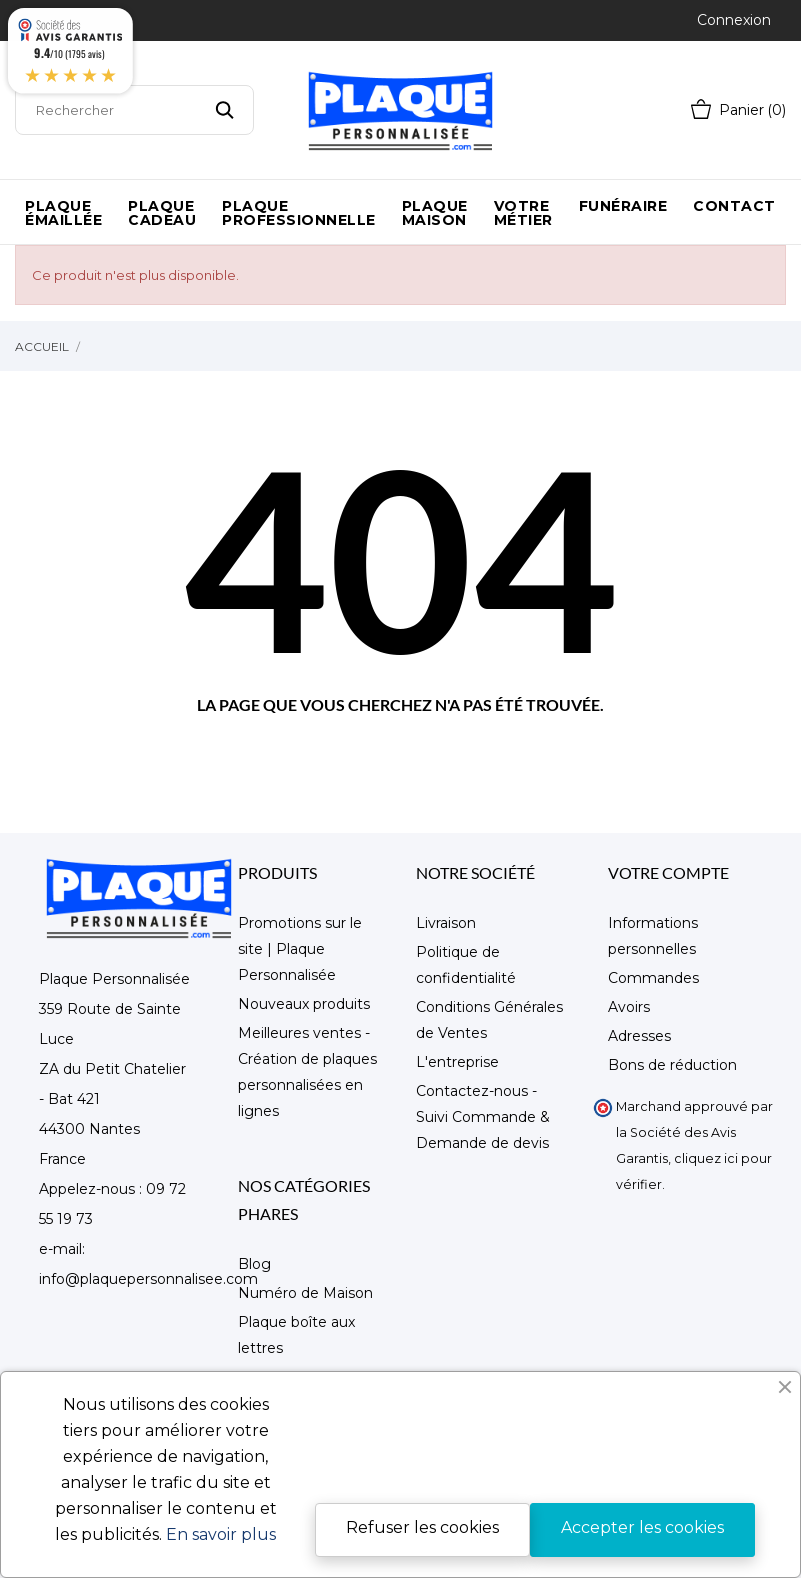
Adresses (639, 1036)
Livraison (446, 923)
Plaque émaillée (63, 213)
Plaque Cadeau (162, 213)
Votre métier (523, 213)
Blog (254, 1264)
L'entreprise (457, 1062)
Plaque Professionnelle (299, 213)
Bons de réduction (672, 1065)
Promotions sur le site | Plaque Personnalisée (300, 949)
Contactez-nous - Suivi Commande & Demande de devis (483, 1117)
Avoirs (629, 1007)
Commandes (653, 978)
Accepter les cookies (642, 1527)
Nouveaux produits (304, 1004)
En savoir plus (221, 1534)
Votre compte (668, 872)
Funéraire (623, 206)
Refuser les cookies (422, 1527)
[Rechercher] (134, 110)
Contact (734, 206)
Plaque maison (435, 213)
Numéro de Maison (305, 1293)
